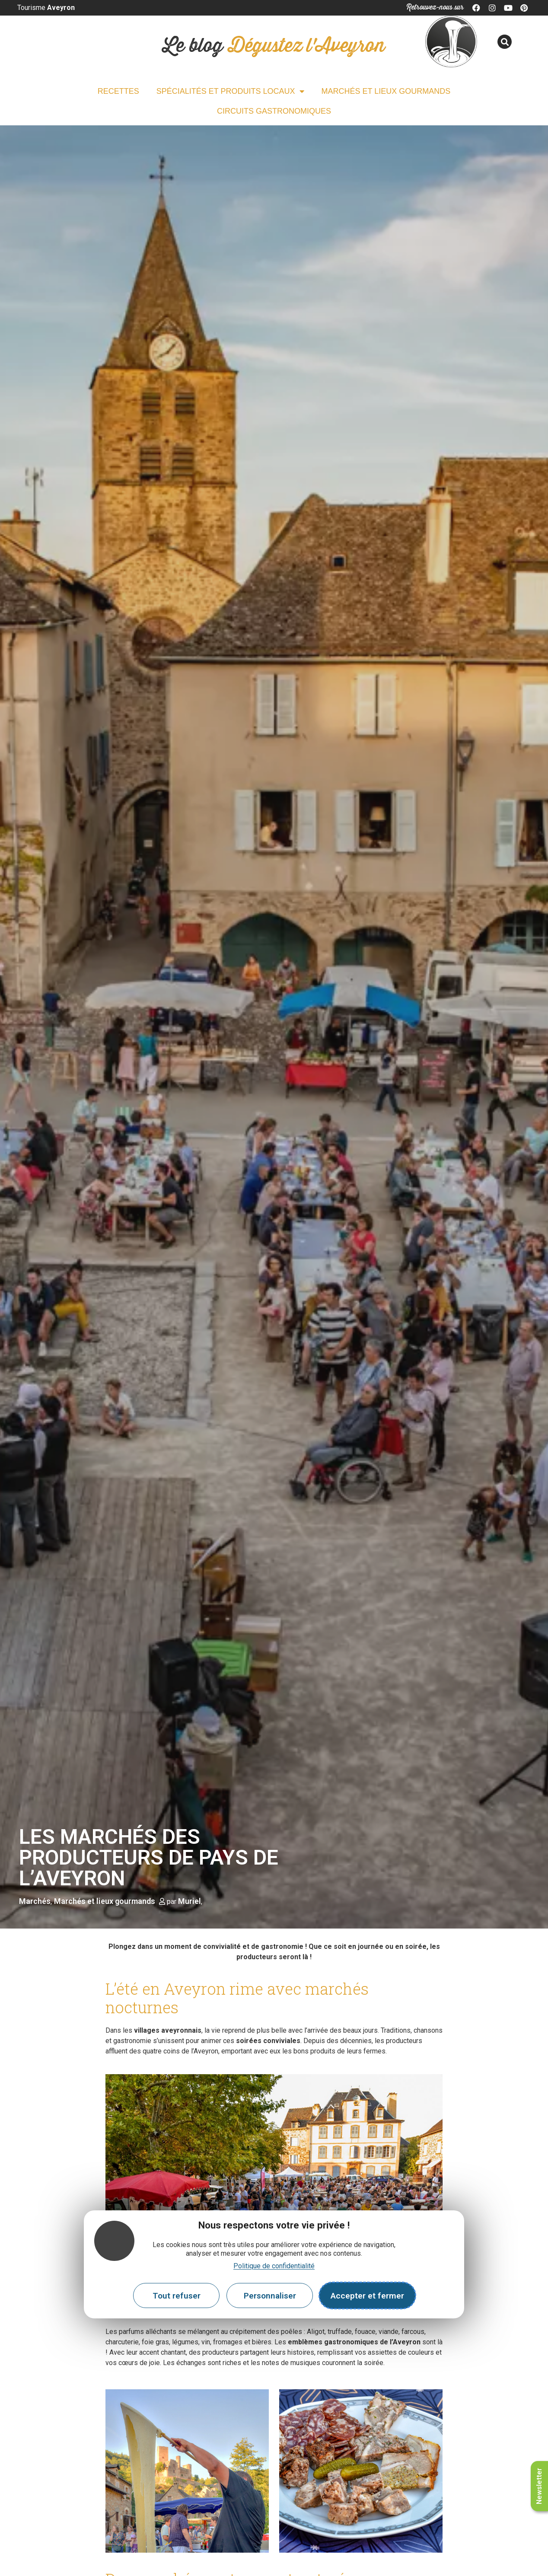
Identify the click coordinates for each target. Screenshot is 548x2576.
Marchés (35, 1901)
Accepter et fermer (367, 2296)
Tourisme (46, 7)
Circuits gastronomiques (274, 111)
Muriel (189, 1901)
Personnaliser (270, 2296)
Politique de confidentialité (274, 2266)
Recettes (118, 91)
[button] (504, 42)
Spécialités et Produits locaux (230, 91)
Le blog (274, 46)
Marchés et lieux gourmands (386, 91)
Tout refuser (177, 2296)
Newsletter (539, 2486)
